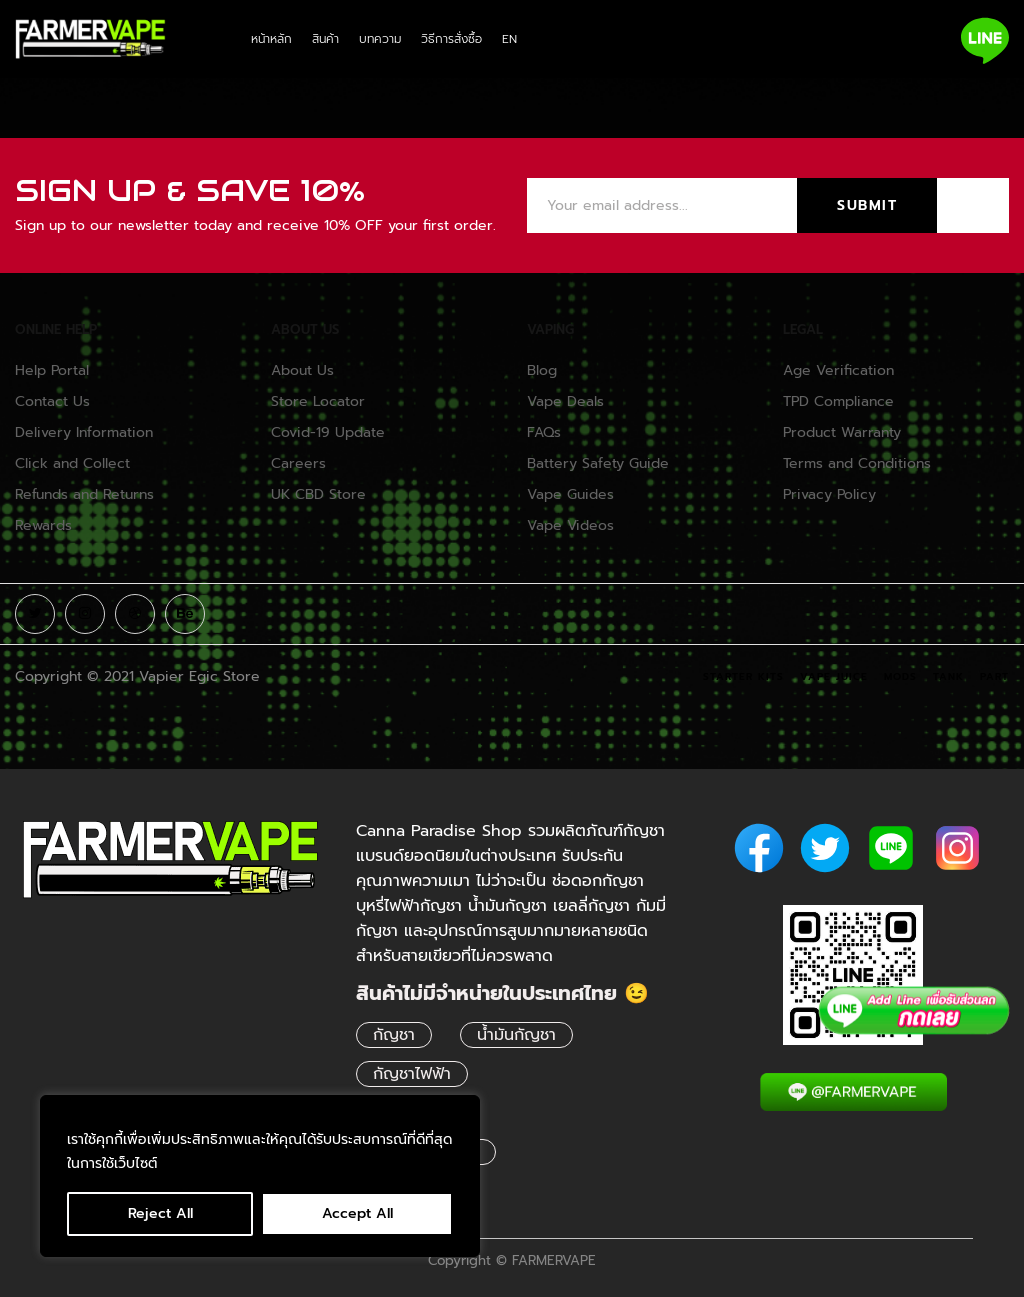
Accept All (357, 1213)
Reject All (160, 1213)
